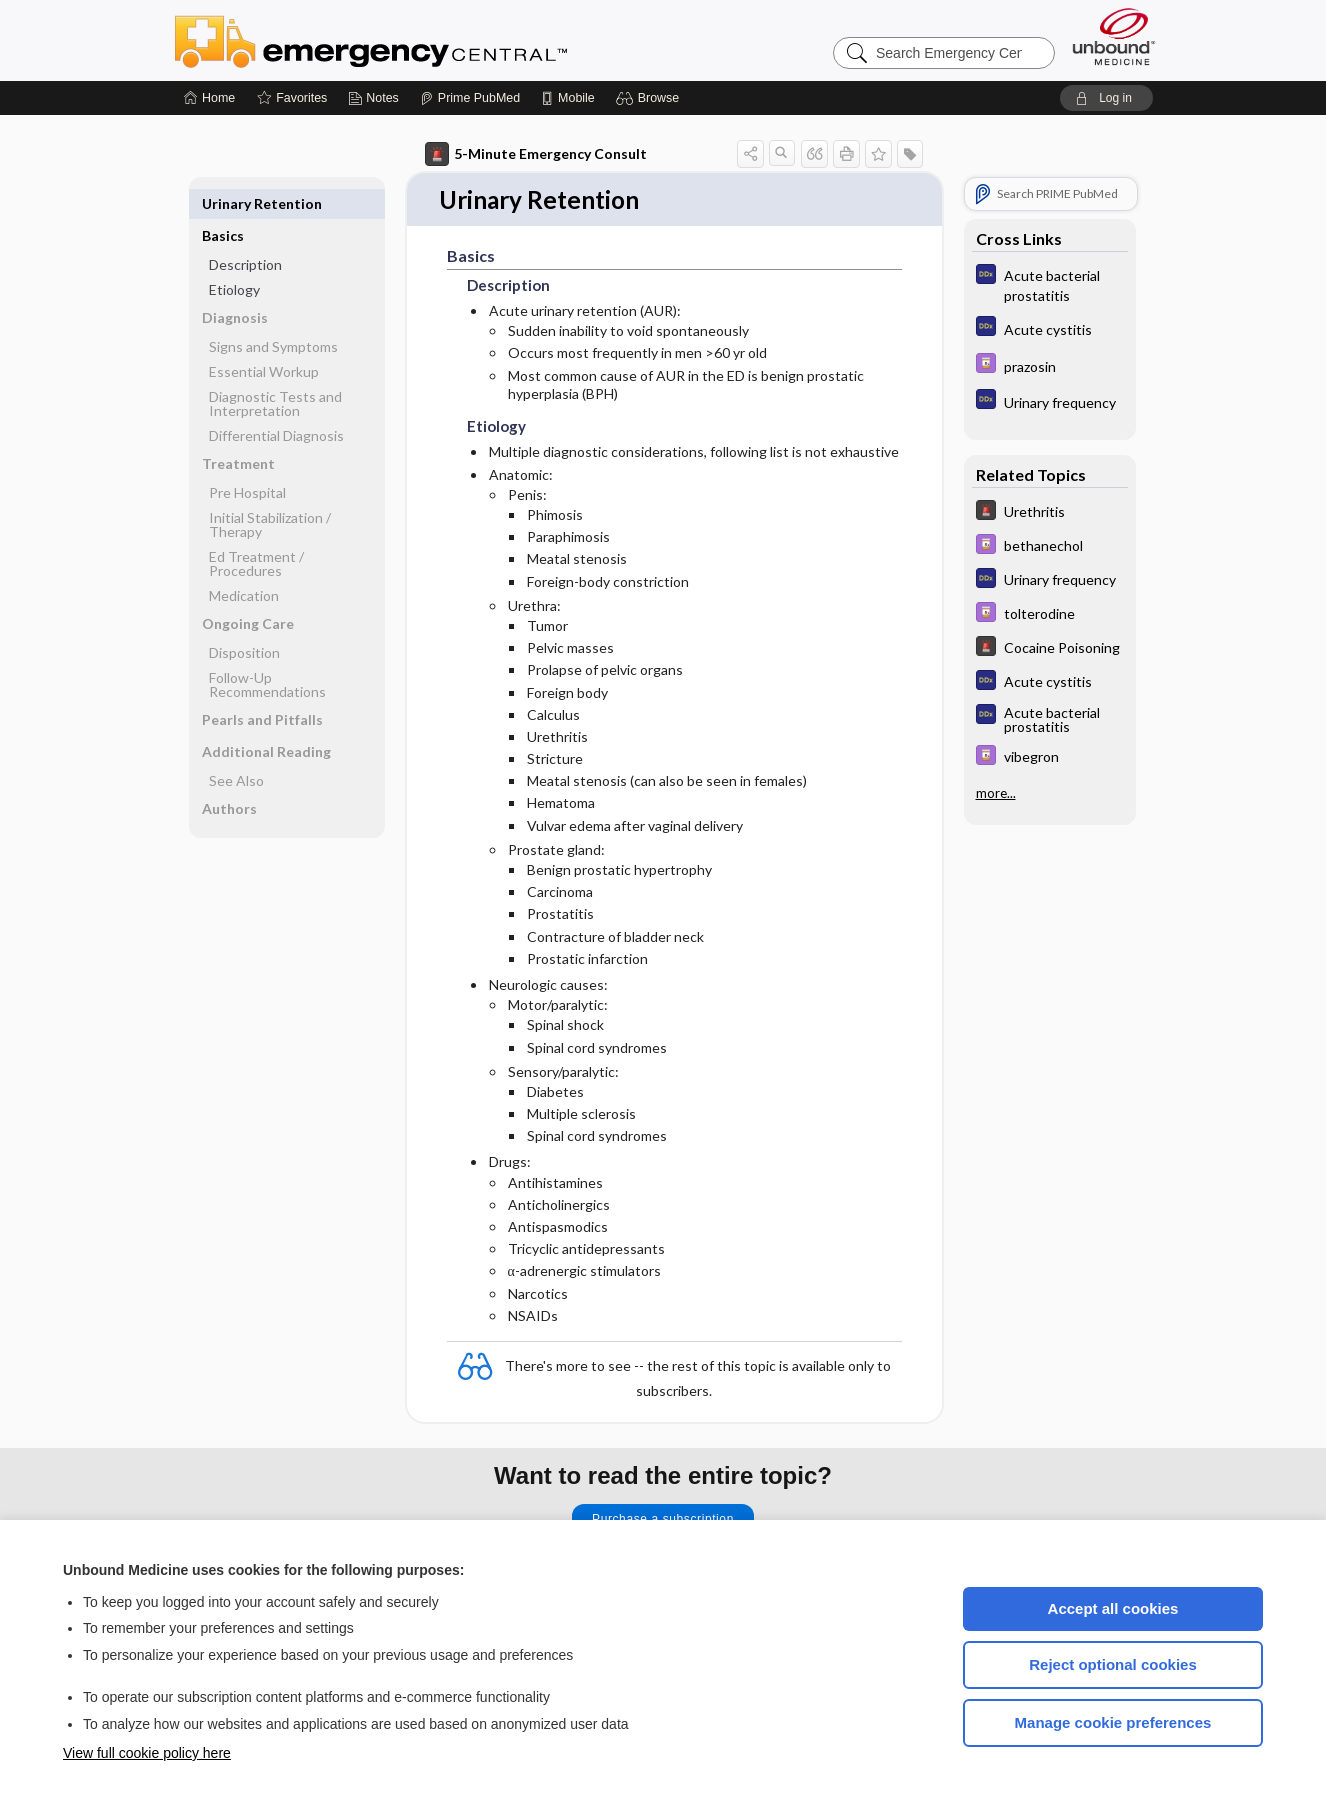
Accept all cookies (1113, 1608)
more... (996, 793)
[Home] (209, 98)
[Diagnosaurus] (1050, 284)
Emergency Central (423, 40)
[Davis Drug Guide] (1050, 365)
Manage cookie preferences (1113, 1722)
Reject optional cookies (1113, 1664)
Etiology (234, 257)
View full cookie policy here (147, 1753)
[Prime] (470, 98)
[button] (650, 98)
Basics (223, 203)
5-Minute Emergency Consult (536, 154)
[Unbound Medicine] (1114, 36)
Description (245, 232)
